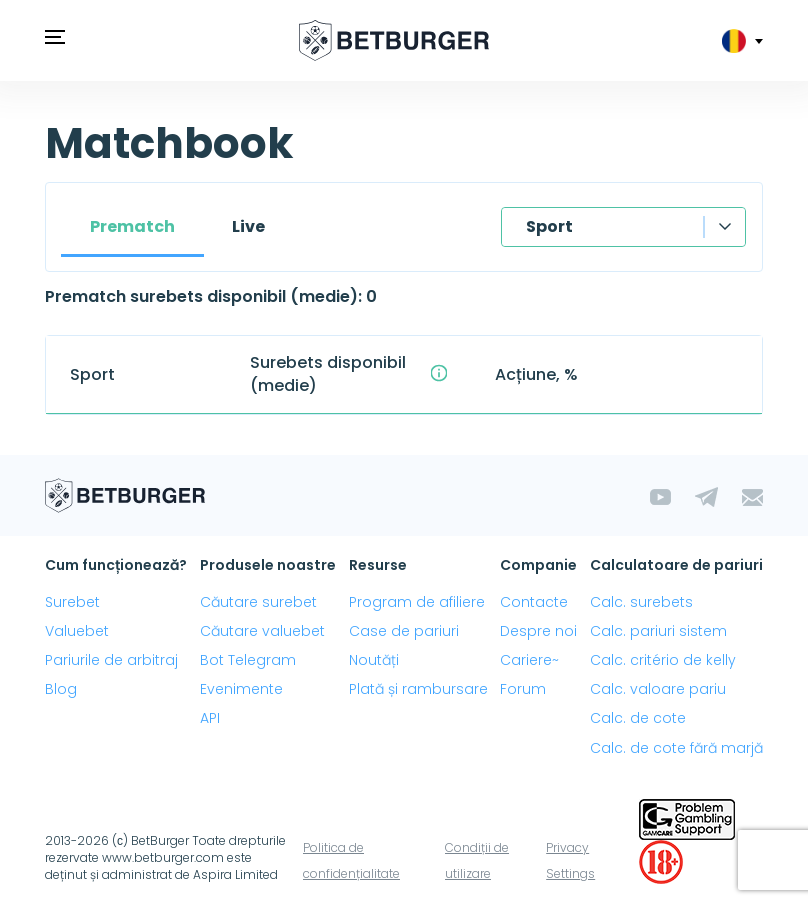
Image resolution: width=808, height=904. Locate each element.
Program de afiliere (417, 602)
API (210, 718)
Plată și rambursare (418, 689)
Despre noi (538, 631)
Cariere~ (529, 660)
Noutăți (374, 660)
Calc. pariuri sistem (658, 631)
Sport (549, 226)
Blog (61, 689)
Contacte (534, 602)
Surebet (72, 602)
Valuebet (77, 631)
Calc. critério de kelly (663, 660)
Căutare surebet (258, 602)
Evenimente (241, 689)
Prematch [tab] (132, 226)
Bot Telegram (248, 660)
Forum (523, 689)
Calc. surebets (641, 602)
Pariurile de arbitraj (111, 660)
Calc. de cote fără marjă (676, 748)
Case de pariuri (404, 631)
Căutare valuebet (262, 631)
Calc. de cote (638, 718)
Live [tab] (248, 226)
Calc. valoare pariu (658, 689)
